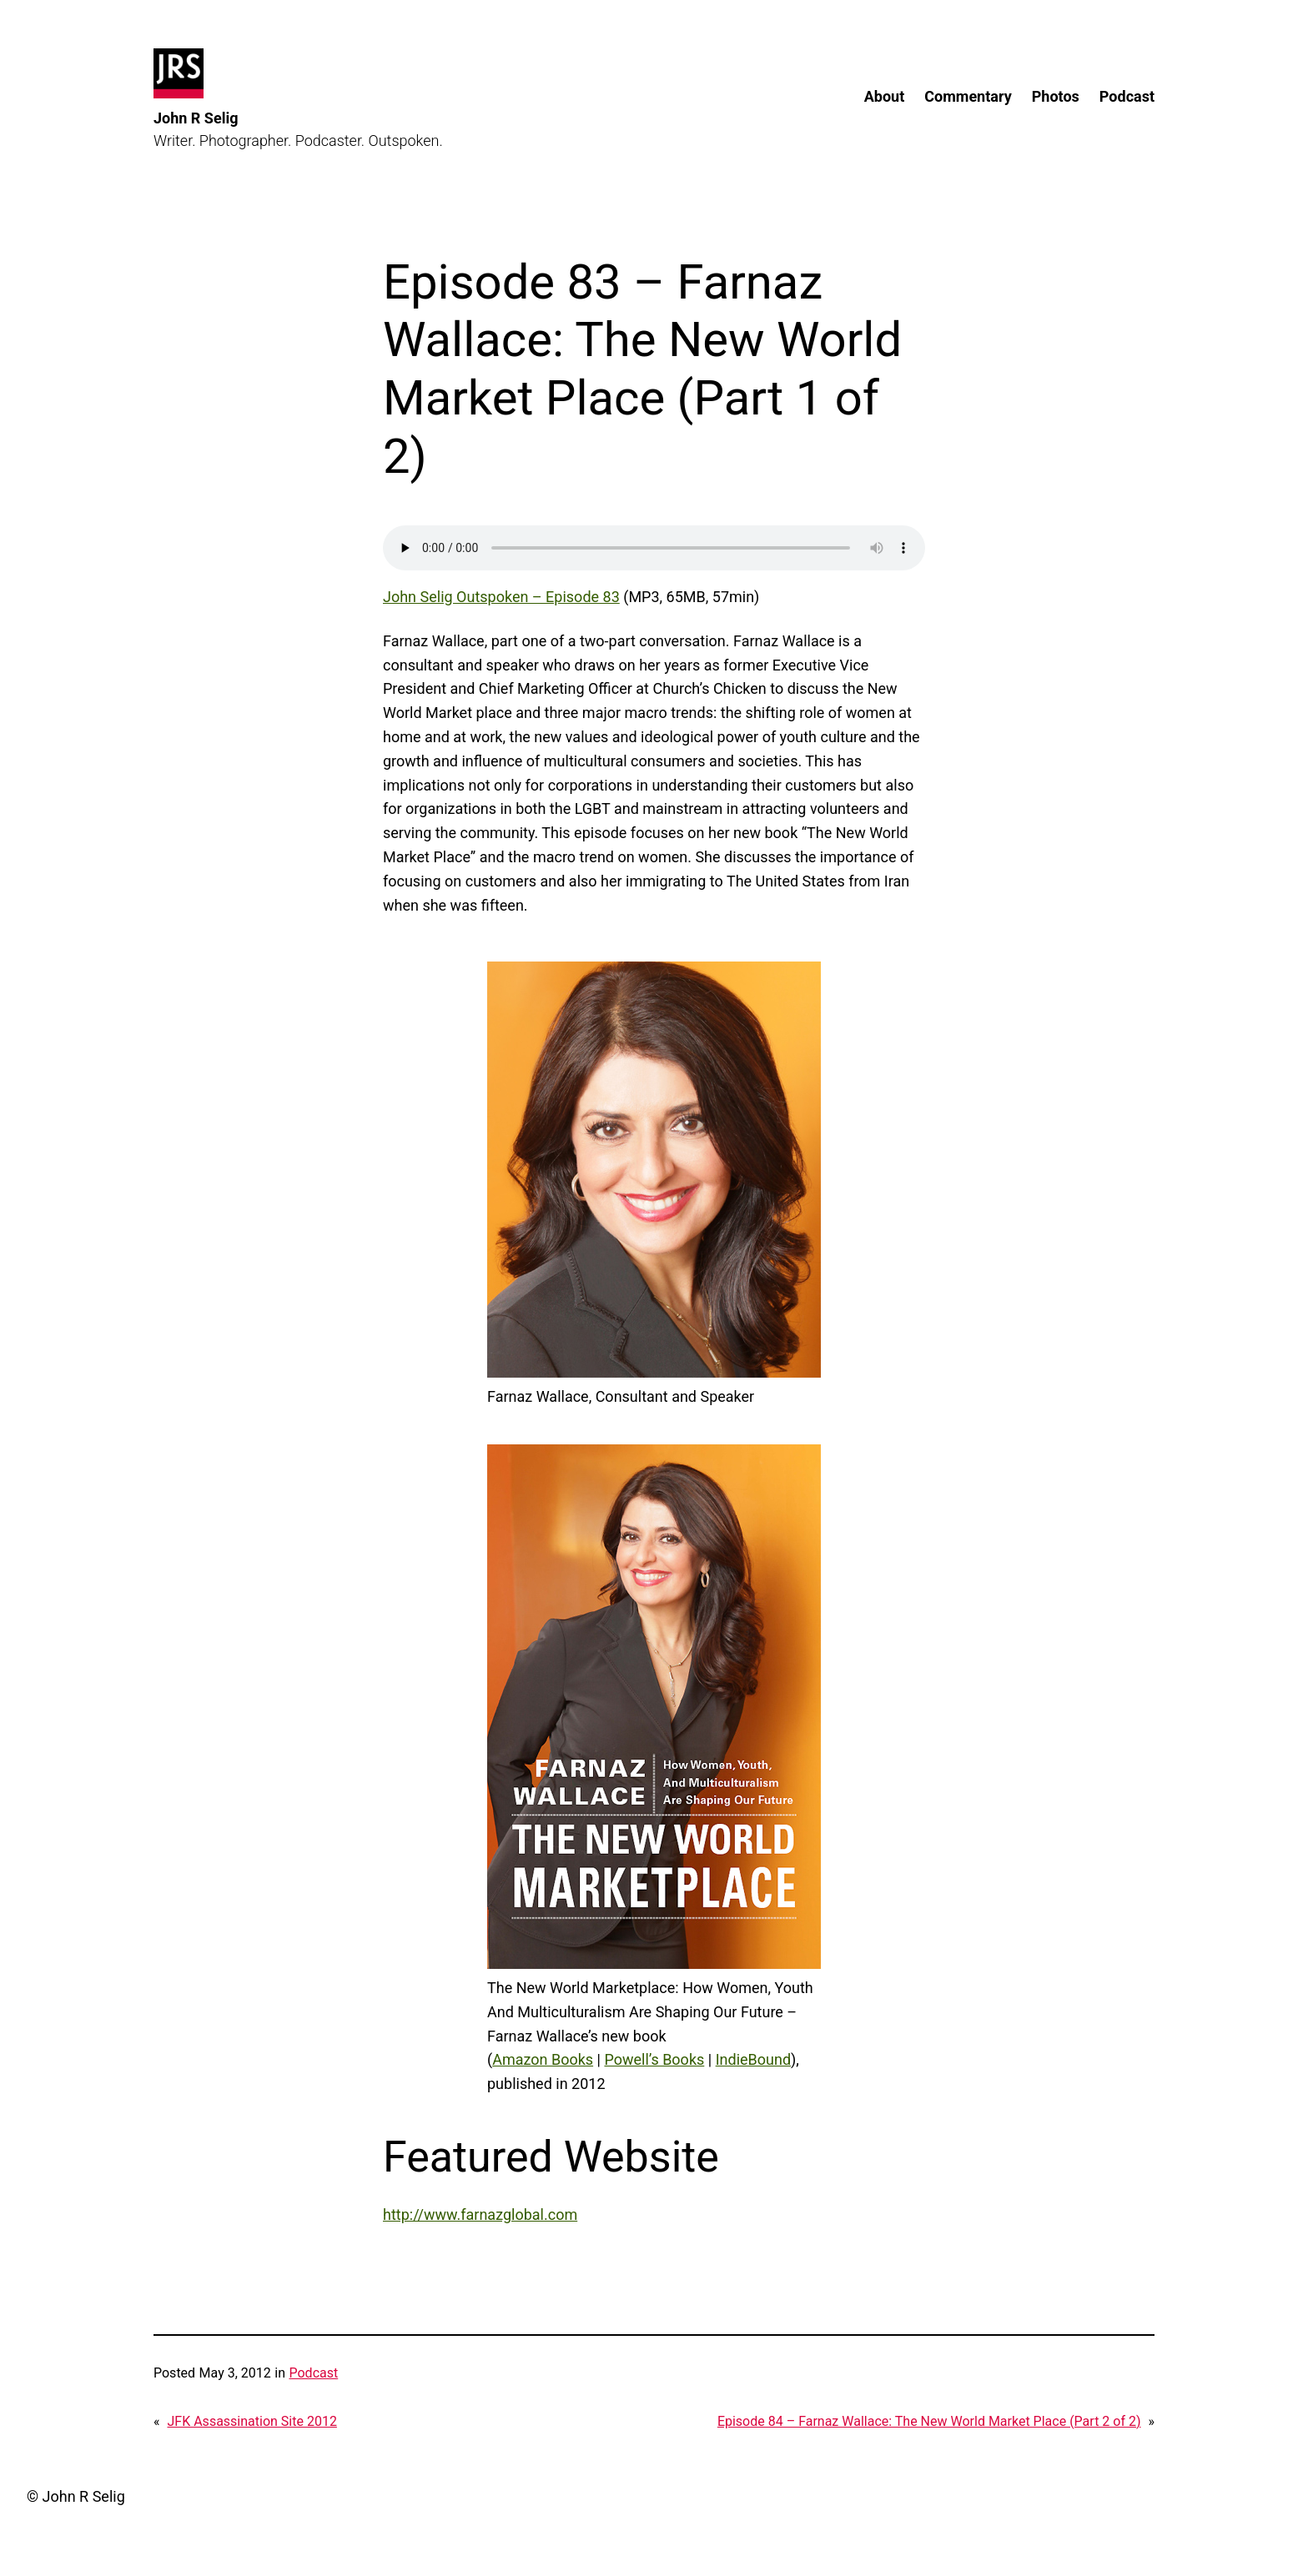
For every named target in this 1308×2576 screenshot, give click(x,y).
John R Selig (195, 118)
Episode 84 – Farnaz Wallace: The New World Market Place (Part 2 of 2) (929, 2421)
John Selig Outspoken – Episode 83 (501, 596)
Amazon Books (542, 2059)
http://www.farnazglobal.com (480, 2214)
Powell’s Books (654, 2059)
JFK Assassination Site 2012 (252, 2421)
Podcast (313, 2373)
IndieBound (753, 2059)
